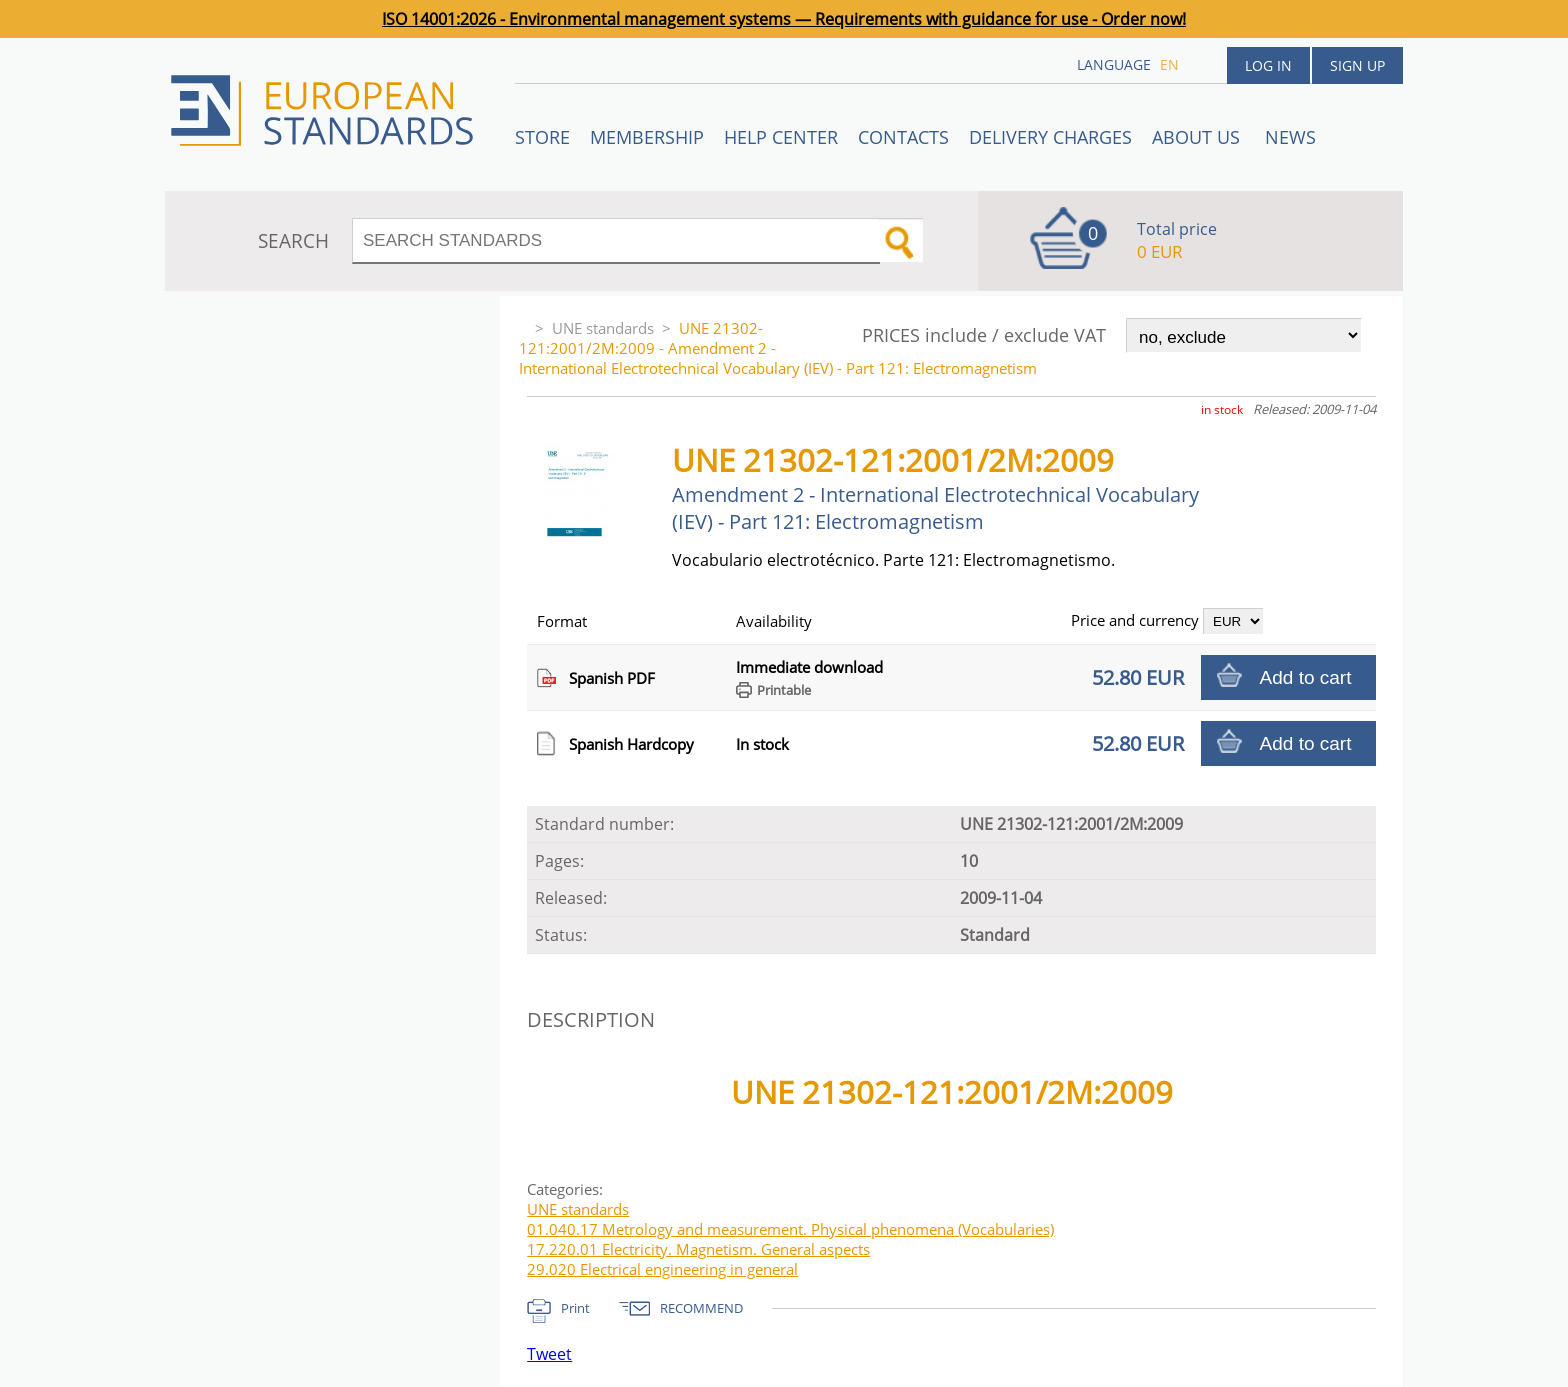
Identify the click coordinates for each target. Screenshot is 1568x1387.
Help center (781, 137)
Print (575, 1308)
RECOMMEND (701, 1308)
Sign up (1357, 65)
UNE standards (603, 328)
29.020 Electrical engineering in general (662, 1269)
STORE (542, 137)
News (1290, 137)
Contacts (903, 137)
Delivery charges (1050, 137)
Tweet (549, 1354)
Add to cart (1306, 677)
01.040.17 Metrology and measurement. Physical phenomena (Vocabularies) (790, 1229)
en (1169, 64)
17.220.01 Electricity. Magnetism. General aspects (698, 1249)
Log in (1268, 65)
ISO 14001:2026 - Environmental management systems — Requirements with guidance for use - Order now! (784, 19)
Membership (647, 137)
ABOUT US (1198, 137)
